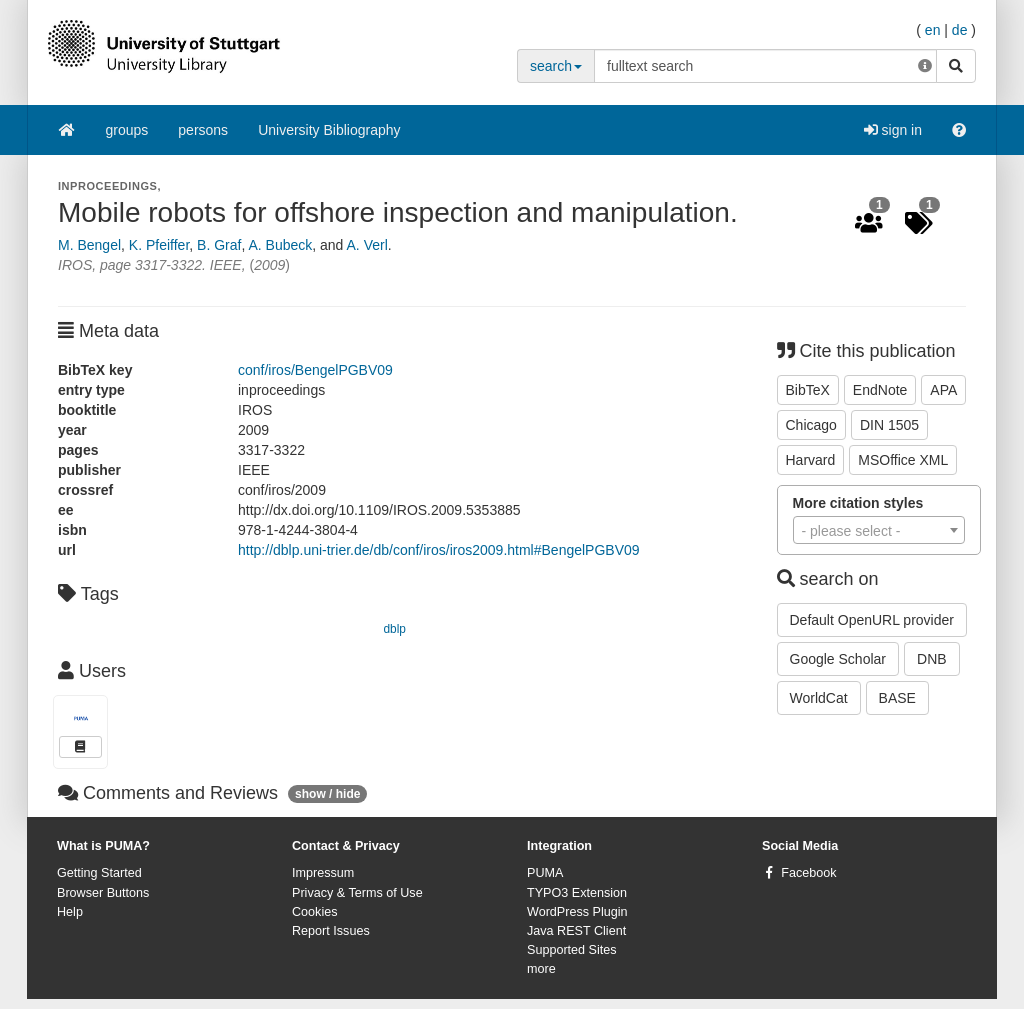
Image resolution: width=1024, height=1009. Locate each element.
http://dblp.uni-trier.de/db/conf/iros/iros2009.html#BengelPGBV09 (439, 550)
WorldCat (819, 698)
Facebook (808, 873)
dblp (395, 629)
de (960, 30)
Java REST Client (576, 931)
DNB (932, 659)
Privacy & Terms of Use (357, 893)
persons (203, 130)
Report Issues (331, 931)
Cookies (315, 912)
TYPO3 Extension (577, 893)
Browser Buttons (103, 893)
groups (127, 130)
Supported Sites (572, 950)
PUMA (545, 873)
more (541, 969)
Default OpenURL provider (872, 620)
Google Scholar (838, 659)
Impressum (323, 873)
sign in (893, 130)
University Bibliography (329, 130)
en (933, 30)
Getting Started (99, 873)
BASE (897, 698)
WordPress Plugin (577, 912)
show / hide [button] (327, 794)
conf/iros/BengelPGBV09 (315, 370)
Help (70, 912)
